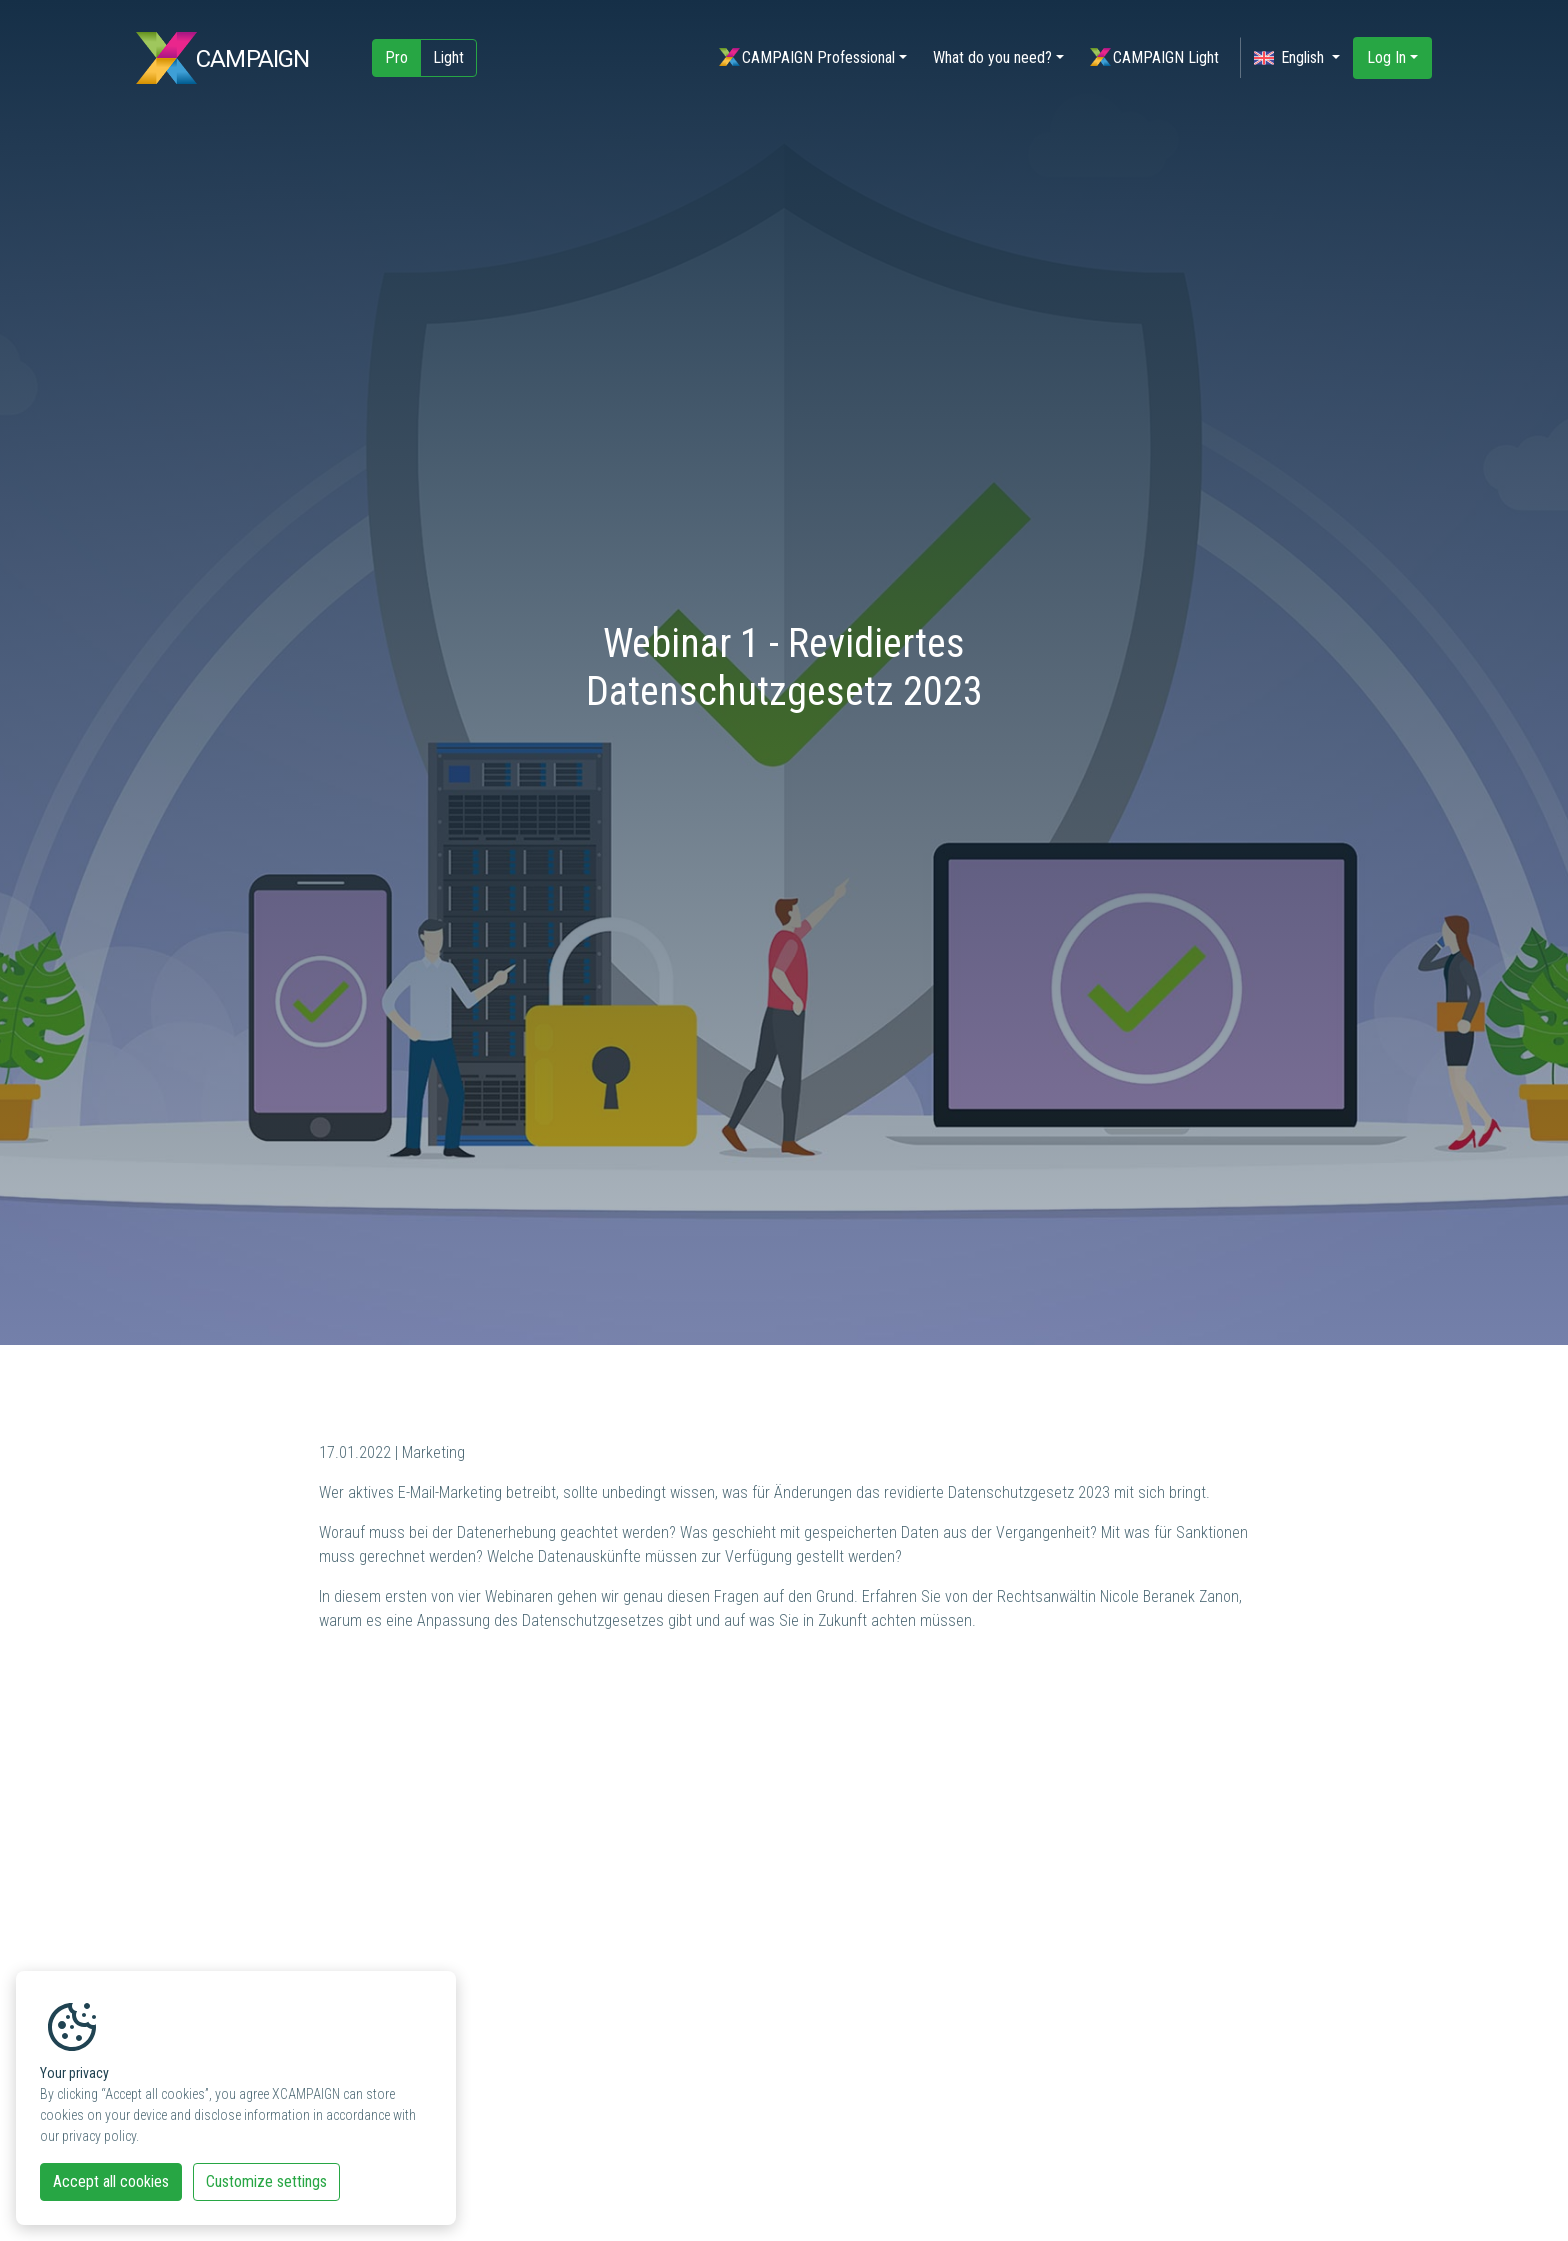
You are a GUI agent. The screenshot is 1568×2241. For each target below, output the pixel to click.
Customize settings (266, 2181)
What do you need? (992, 57)
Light (448, 57)
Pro (396, 57)
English (1291, 58)
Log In (1386, 57)
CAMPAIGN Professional (807, 57)
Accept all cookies (111, 2181)
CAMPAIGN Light (1154, 57)
